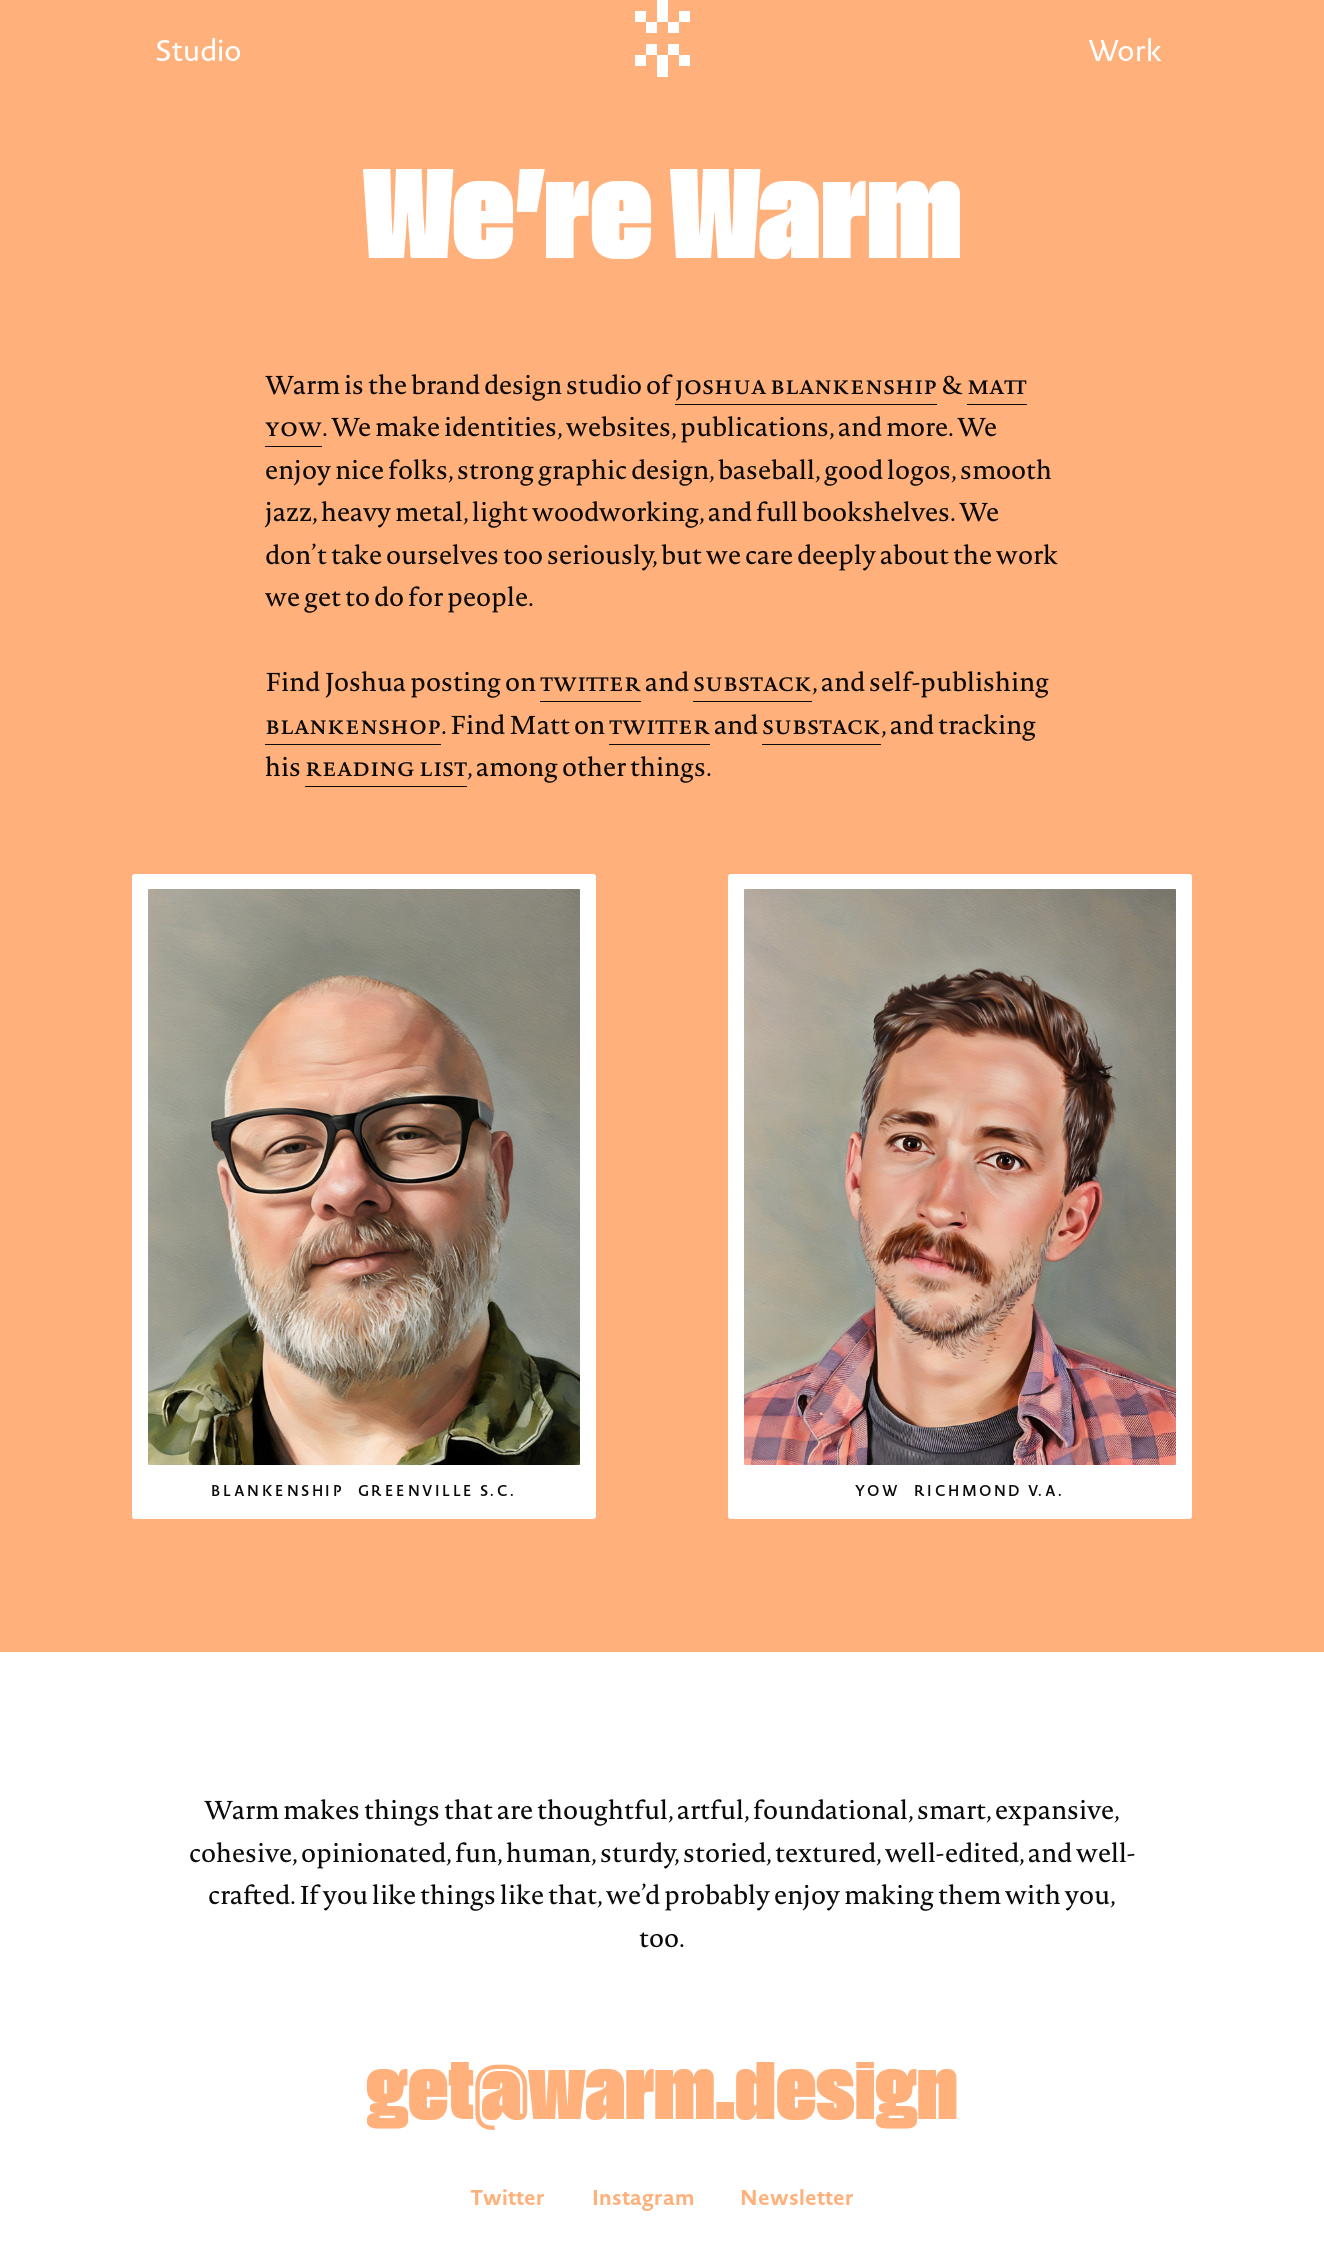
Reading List (386, 767)
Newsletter (797, 2197)
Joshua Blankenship (806, 385)
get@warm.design (662, 2096)
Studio (198, 50)
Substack (752, 682)
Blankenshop (353, 725)
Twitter (590, 682)
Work (1125, 50)
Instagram (643, 2197)
